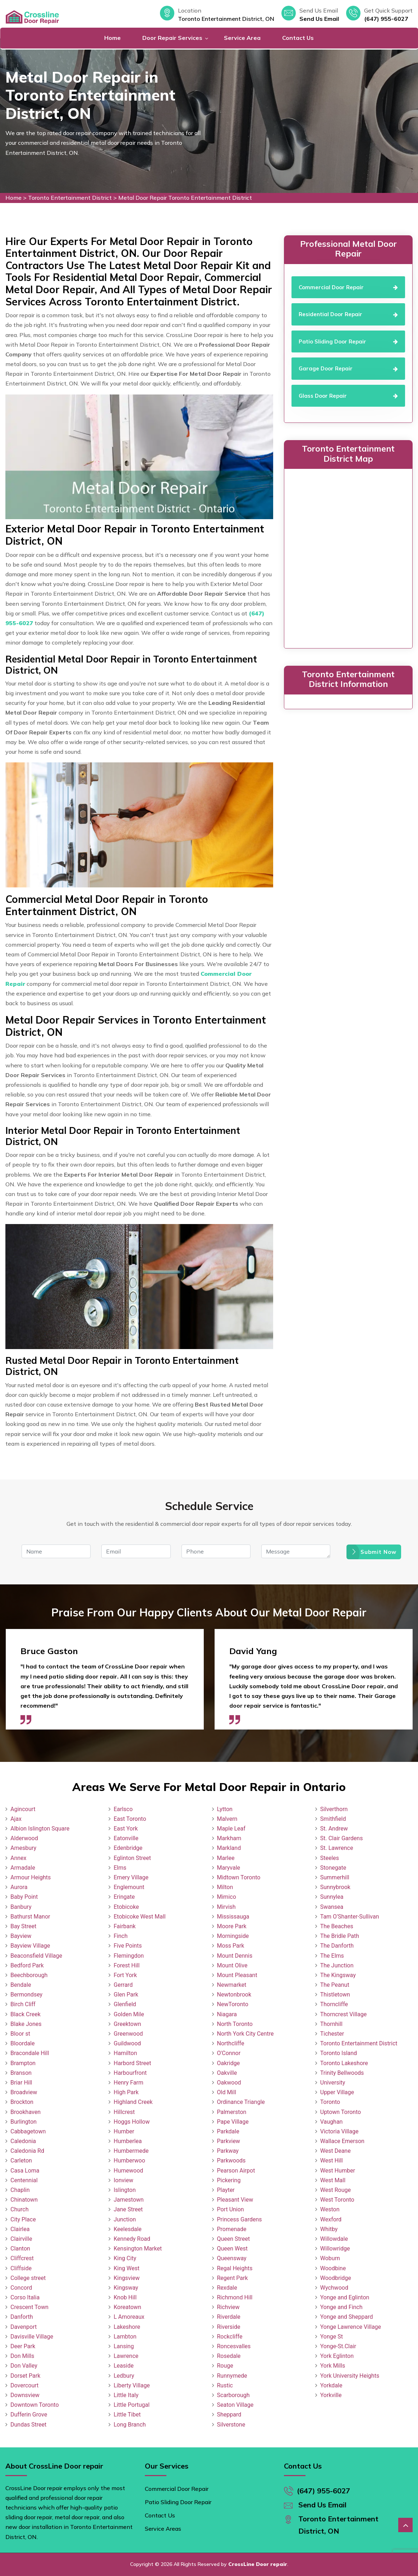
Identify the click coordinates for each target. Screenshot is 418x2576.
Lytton (225, 1809)
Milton (225, 1887)
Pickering (229, 2180)
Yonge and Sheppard (346, 2316)
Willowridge (335, 2248)
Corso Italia (25, 2297)
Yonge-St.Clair (338, 2346)
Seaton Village (235, 2404)
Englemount (129, 1887)
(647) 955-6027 (386, 18)
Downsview (25, 2395)
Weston (330, 2209)
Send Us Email (319, 18)
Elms (120, 1867)
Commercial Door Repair (176, 2488)
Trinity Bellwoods (342, 2072)
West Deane (335, 2150)
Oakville (227, 2072)
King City (125, 2258)
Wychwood (334, 2287)
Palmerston (232, 2112)
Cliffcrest (22, 2258)
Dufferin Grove (28, 2414)
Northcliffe (230, 2043)
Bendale (20, 1984)
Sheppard (229, 2414)
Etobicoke (126, 1906)
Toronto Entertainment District (70, 197)
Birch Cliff (23, 2004)
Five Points (128, 1945)
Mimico (226, 1896)
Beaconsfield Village (36, 1955)
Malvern (227, 1818)
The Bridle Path (339, 1936)
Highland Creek (133, 2102)
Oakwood (229, 2082)
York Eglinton (337, 2356)
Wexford (330, 2219)
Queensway (232, 2258)
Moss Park (230, 1945)
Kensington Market (138, 2248)
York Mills (332, 2365)
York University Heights (349, 2375)
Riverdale (228, 2316)
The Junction (337, 1965)
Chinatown (24, 2199)
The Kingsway (338, 1975)
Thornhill (331, 2024)
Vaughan (331, 2121)
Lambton (125, 2336)
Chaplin (20, 2190)
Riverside (228, 2326)
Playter (226, 2190)
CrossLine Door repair (257, 2564)
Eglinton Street (132, 1858)
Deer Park (22, 2346)
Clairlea (19, 2229)
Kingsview (126, 2278)
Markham (229, 1838)
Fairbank (124, 1926)
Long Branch (130, 2424)
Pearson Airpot (236, 2170)
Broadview (23, 2092)
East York (126, 1828)
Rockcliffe (230, 2336)
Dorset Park (25, 2375)
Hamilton (125, 2053)
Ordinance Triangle (241, 2102)
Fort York (125, 1975)
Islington (124, 2190)
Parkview (228, 2141)
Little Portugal (132, 2404)
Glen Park (126, 1994)
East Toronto (130, 1818)
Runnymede (232, 2375)
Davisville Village (31, 2336)
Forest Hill (126, 1965)
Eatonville (126, 1838)
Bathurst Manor (30, 1916)
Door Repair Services (172, 37)
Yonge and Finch (341, 2307)
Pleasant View (235, 2199)
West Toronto (337, 2199)
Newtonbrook (234, 1994)
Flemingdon (129, 1955)
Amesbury (23, 1848)
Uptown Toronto (340, 2112)
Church (19, 2209)
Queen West (232, 2248)
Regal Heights (235, 2268)
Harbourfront (130, 2072)
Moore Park (232, 1926)
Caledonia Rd (27, 2150)
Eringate (124, 1896)
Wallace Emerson (342, 2141)
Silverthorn (334, 1809)
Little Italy (126, 2395)
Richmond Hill (235, 2297)
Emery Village (131, 1877)
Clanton (20, 2248)
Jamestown (128, 2199)
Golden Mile (129, 2014)
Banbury (20, 1906)
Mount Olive (232, 1965)
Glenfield (125, 2004)
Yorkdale (331, 2385)
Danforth (21, 2316)
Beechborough (28, 1975)
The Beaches (336, 1926)
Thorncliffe (334, 2004)
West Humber (337, 2170)
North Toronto (235, 2024)
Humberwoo (129, 2160)
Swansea (332, 1906)
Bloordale (22, 2043)
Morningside (233, 1936)
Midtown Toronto (239, 1877)
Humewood (128, 2170)
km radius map (348, 557)
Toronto (330, 2102)
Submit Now (373, 1551)
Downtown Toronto (34, 2404)
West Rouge (335, 2190)
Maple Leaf (231, 1828)
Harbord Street (132, 2063)
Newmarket (232, 1984)
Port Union (230, 2209)
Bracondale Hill (29, 2053)
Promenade (232, 2229)
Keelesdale (128, 2229)
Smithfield (333, 1818)
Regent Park (232, 2278)
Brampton (23, 2063)
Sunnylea (332, 1896)
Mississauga (233, 1916)
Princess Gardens (239, 2219)
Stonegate (333, 1867)
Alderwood (24, 1838)
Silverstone (231, 2424)
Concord (21, 2287)
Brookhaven (25, 2112)
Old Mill (226, 2092)
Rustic (225, 2385)
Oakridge (228, 2063)
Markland (229, 1848)
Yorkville (331, 2395)
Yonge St (331, 2336)
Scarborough (233, 2395)
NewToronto (232, 2004)
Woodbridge (335, 2278)
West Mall (332, 2180)
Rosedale (229, 2356)
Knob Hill (125, 2297)
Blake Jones (26, 2024)
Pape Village (233, 2121)
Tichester (332, 2033)
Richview (228, 2307)
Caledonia (23, 2141)
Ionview (123, 2180)
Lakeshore (127, 2326)
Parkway (228, 2150)
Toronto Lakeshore (344, 2063)
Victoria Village (339, 2131)
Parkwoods (231, 2160)
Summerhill (334, 1877)
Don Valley (23, 2365)
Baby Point (24, 1896)
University (332, 2082)
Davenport (23, 2326)
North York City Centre (245, 2033)
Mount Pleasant (237, 1975)
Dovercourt (24, 2385)
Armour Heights (30, 1877)
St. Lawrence (336, 1848)
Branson (21, 2072)
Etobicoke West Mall (139, 1916)
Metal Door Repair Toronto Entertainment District (185, 197)
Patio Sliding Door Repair (178, 2502)
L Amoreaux (129, 2316)
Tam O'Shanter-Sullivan (349, 1916)
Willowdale (334, 2238)
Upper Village (337, 2092)
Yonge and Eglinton (344, 2297)
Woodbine (333, 2268)
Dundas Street (28, 2424)
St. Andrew (334, 1828)
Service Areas (163, 2528)
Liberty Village (132, 2385)
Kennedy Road (132, 2238)
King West (126, 2268)
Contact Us (298, 37)
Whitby (329, 2229)
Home (112, 37)
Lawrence (126, 2356)
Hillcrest (124, 2112)
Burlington (23, 2121)
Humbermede (131, 2150)
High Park (126, 2092)
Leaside (123, 2365)
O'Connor (229, 2053)
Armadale (22, 1867)
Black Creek (25, 2014)
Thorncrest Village (343, 2014)
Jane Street (128, 2209)
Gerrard (123, 1984)
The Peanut (334, 1984)
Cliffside (21, 2268)
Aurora (18, 1887)
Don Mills (22, 2356)
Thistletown (335, 1994)
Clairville (21, 2238)
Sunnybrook (335, 1887)
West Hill (331, 2160)
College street (28, 2278)
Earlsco (123, 1809)
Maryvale (228, 1867)
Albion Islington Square (39, 1828)
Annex (18, 1858)
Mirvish (226, 1906)
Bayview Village (30, 1945)
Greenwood (128, 2033)
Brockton (21, 2102)
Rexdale (227, 2287)
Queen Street (233, 2238)
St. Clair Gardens (341, 1838)
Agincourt (23, 1809)
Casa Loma (25, 2170)
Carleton (21, 2160)
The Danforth (337, 1945)
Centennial (24, 2180)
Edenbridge (128, 1848)
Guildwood (127, 2043)
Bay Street (23, 1926)
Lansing (124, 2346)
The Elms (332, 1955)
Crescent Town (29, 2307)
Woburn (330, 2258)
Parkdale (228, 2131)
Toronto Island (338, 2053)
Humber (124, 2131)
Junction (125, 2219)
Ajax (16, 1818)
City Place (23, 2219)
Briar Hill (21, 2082)
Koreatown (127, 2307)
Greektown (127, 2024)
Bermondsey (26, 1994)
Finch (121, 1936)
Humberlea (128, 2141)
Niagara (227, 2014)
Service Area (242, 37)
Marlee (226, 1858)
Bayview (20, 1936)
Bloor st (20, 2033)
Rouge (225, 2365)
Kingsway (126, 2287)
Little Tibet (127, 2414)
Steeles (329, 1858)
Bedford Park (27, 1965)
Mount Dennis (235, 1955)
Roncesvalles (234, 2346)
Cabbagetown (28, 2131)
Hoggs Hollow (132, 2121)
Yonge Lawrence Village (350, 2326)
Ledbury (124, 2375)
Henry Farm (128, 2082)
